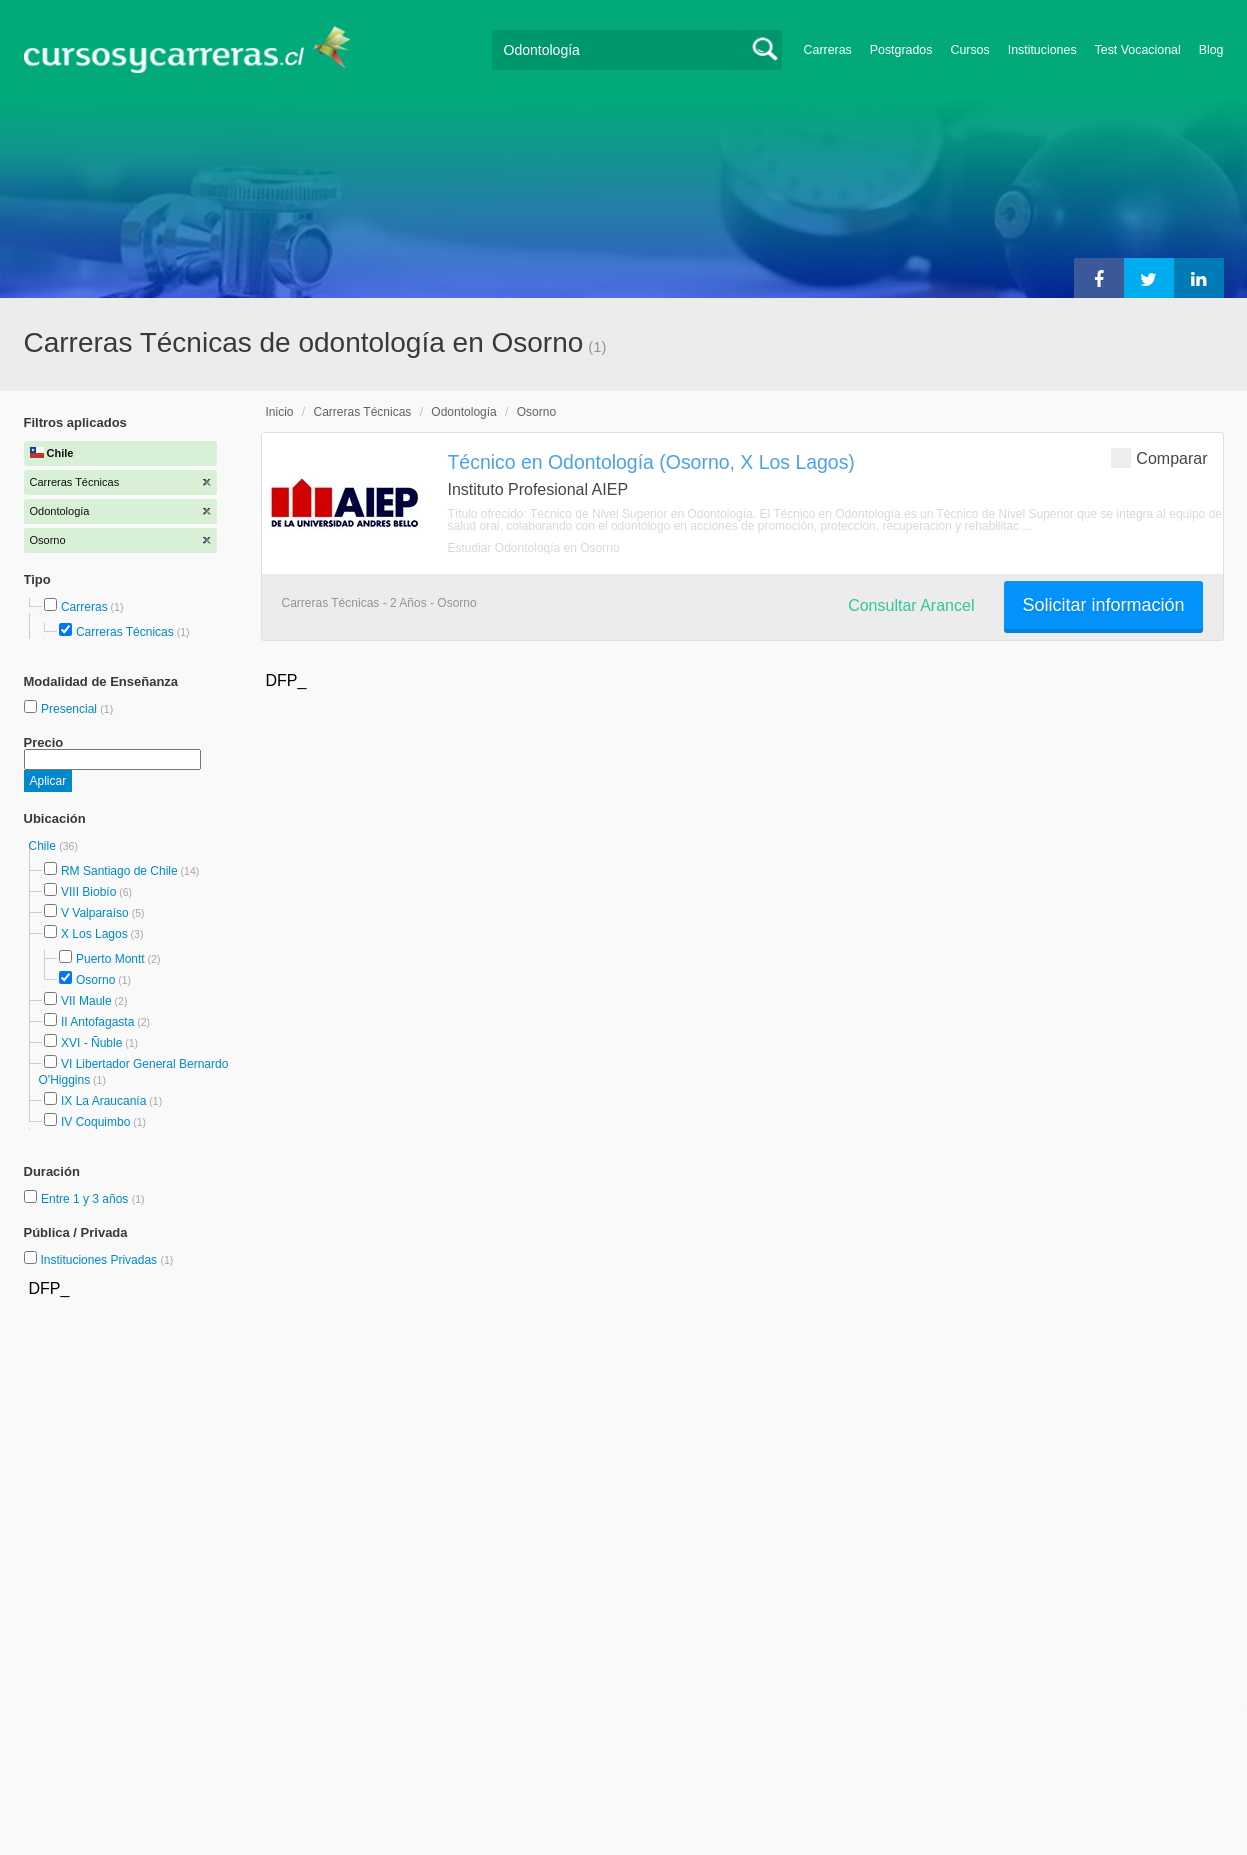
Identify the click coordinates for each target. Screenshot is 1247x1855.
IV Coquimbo (95, 1122)
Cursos (969, 50)
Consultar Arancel (911, 605)
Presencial (70, 709)
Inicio (280, 412)
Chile (44, 846)
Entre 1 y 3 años (86, 1199)
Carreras (828, 50)
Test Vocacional (1138, 50)
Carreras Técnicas (125, 632)
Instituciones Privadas (106, 1260)
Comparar (1159, 457)
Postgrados (901, 50)
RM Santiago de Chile (119, 871)
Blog (1211, 50)
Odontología (463, 412)
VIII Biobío (88, 892)
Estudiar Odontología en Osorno (534, 548)
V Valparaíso (95, 913)
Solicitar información (1103, 605)
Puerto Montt (110, 959)
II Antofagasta (97, 1022)
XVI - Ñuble (91, 1043)
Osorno (95, 980)
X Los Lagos (94, 934)
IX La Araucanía (103, 1101)
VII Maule (86, 1001)
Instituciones (1042, 50)
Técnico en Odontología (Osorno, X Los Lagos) (651, 462)
